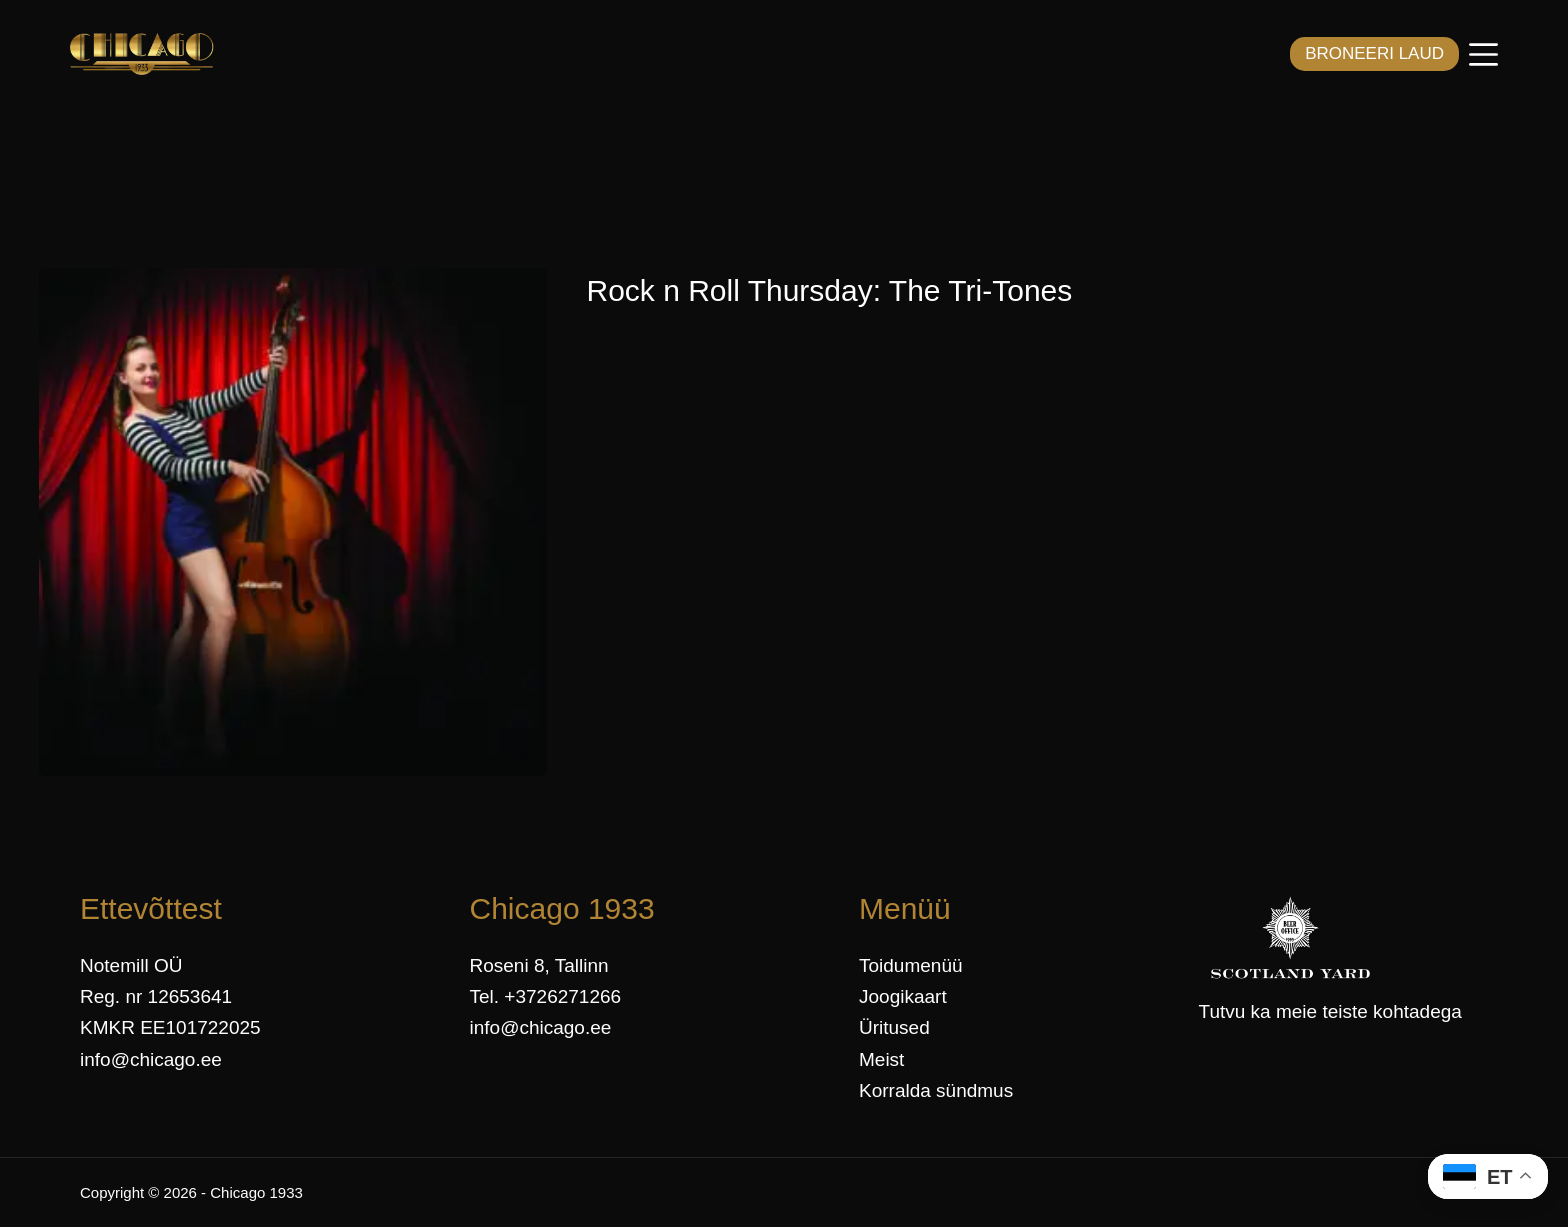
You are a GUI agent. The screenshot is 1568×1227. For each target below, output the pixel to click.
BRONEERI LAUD (1374, 53)
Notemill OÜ (131, 965)
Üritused (894, 1027)
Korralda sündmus (936, 1090)
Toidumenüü (911, 965)
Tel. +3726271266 (546, 996)
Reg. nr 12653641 (156, 996)
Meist (881, 1059)
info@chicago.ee (151, 1059)
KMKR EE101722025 (170, 1027)
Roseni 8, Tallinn (539, 965)
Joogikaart (903, 996)
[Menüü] (1483, 54)
